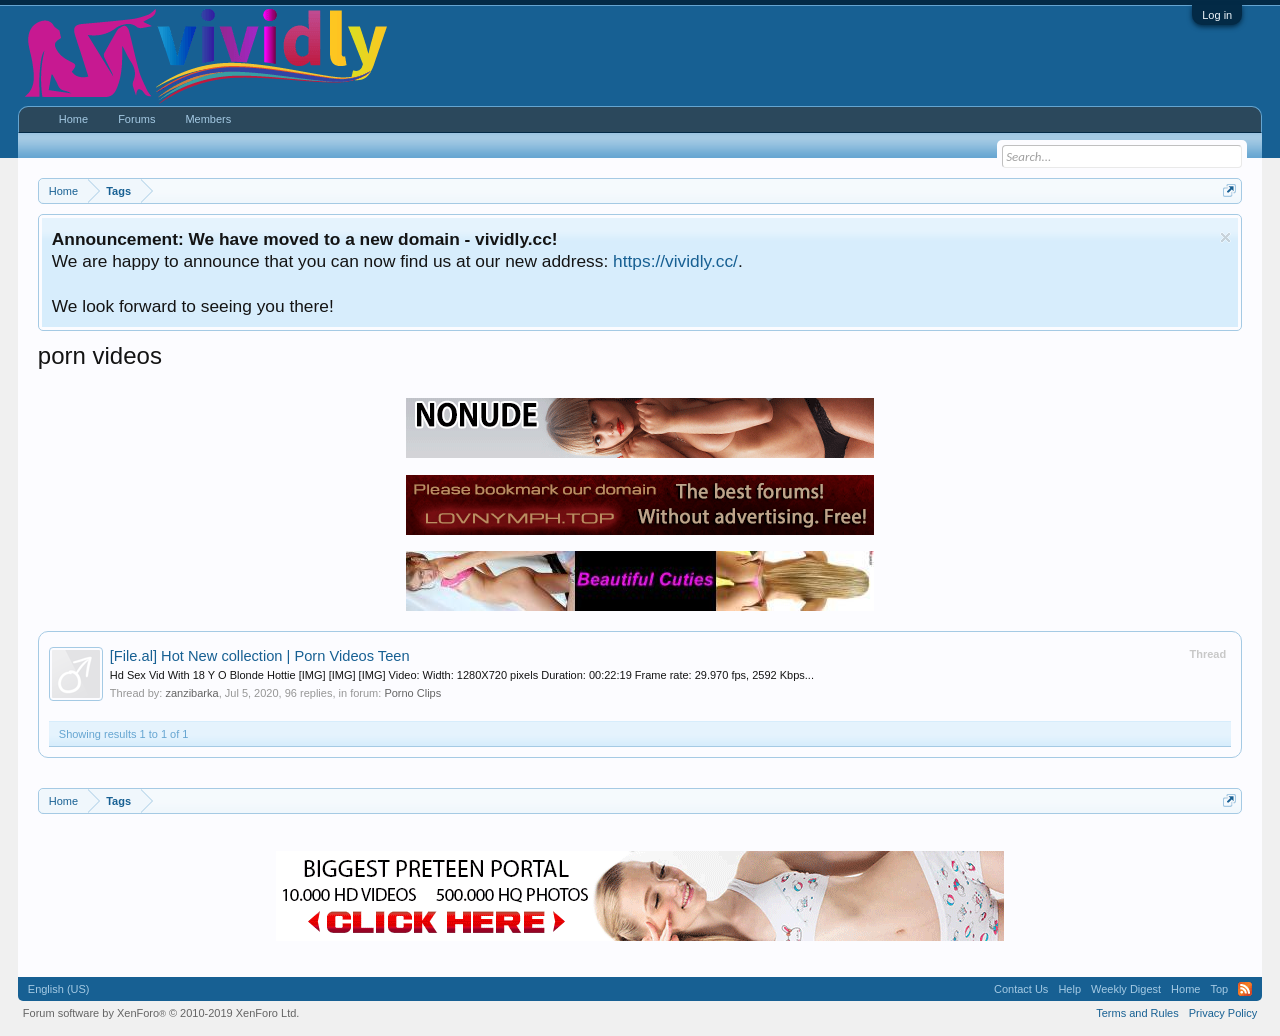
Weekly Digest (1126, 989)
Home (73, 119)
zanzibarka (191, 693)
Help (1069, 989)
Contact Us (1021, 989)
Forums (136, 119)
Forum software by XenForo (161, 1013)
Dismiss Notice (1225, 237)
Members (208, 119)
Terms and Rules (1137, 1013)
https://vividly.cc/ (675, 261)
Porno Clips (412, 693)
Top (1219, 989)
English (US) (59, 989)
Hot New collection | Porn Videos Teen (260, 656)
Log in (1217, 15)
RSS (1245, 989)
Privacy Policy (1223, 1013)
